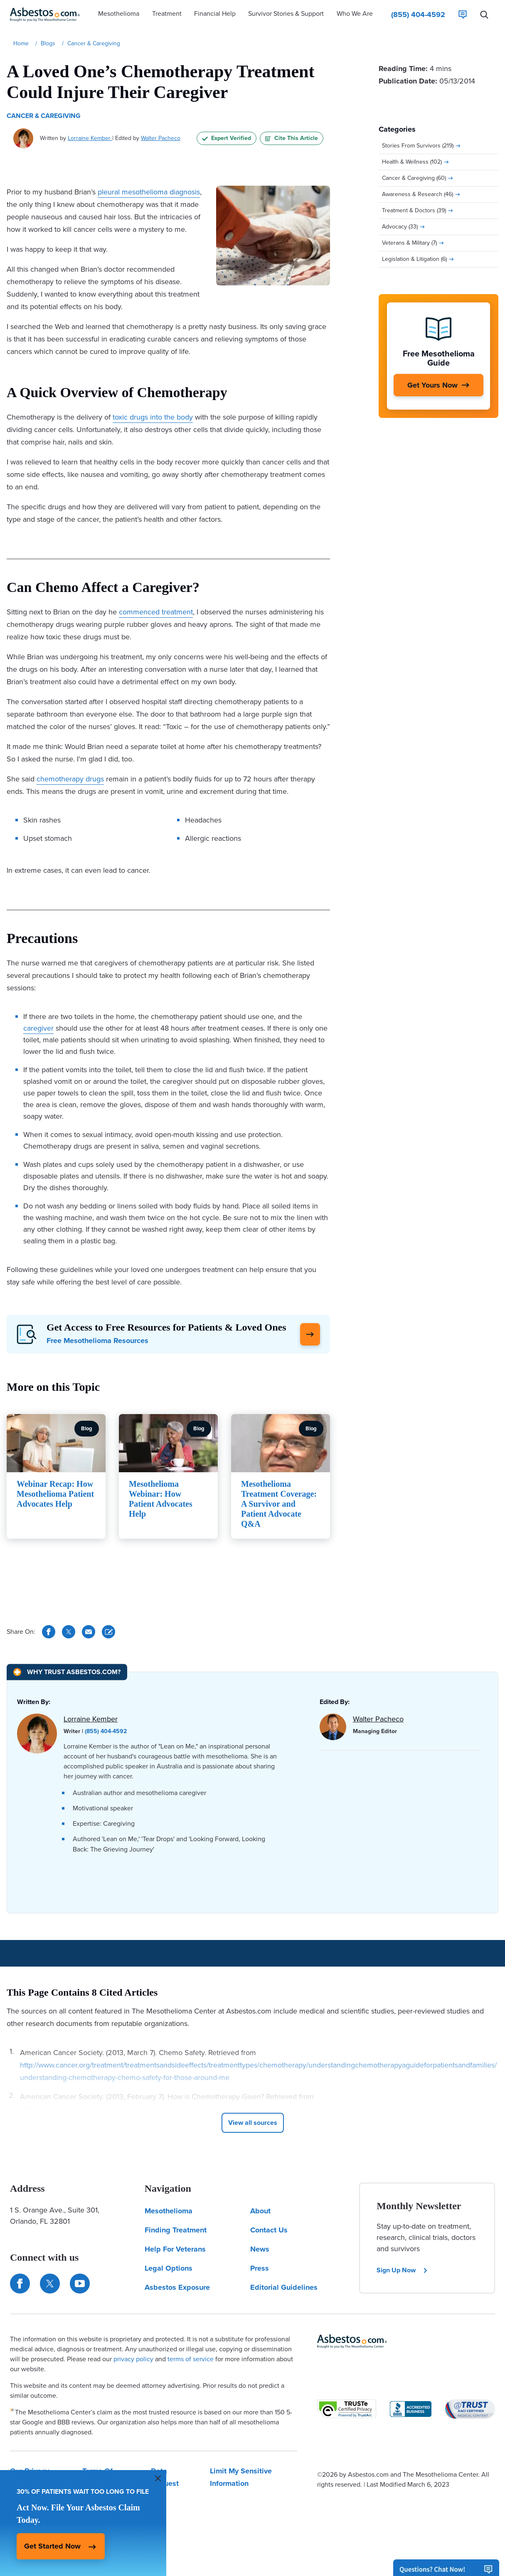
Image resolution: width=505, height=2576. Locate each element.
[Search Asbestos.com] (484, 14)
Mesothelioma (168, 2210)
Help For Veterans (175, 2249)
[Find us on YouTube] (80, 2284)
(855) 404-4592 (106, 1731)
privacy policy (133, 2359)
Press (259, 2268)
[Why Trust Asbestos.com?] (67, 1672)
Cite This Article (291, 138)
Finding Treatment (176, 2230)
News (259, 2249)
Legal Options (168, 2268)
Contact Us (269, 2230)
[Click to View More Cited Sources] (253, 2123)
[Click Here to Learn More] (310, 1334)
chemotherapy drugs (70, 779)
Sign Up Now (402, 2270)
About (260, 2210)
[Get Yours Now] (438, 385)
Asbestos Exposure (177, 2287)
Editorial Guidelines (284, 2287)
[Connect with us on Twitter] (50, 2284)
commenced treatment (156, 612)
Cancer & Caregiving (44, 116)
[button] (118, 14)
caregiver (38, 1028)
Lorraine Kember (90, 138)
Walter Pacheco (160, 138)
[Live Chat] (462, 14)
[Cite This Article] (108, 1631)
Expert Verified (226, 138)
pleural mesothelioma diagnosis (149, 192)
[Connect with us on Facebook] (20, 2284)
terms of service (191, 2359)
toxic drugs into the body (153, 417)
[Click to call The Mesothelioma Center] (418, 14)
